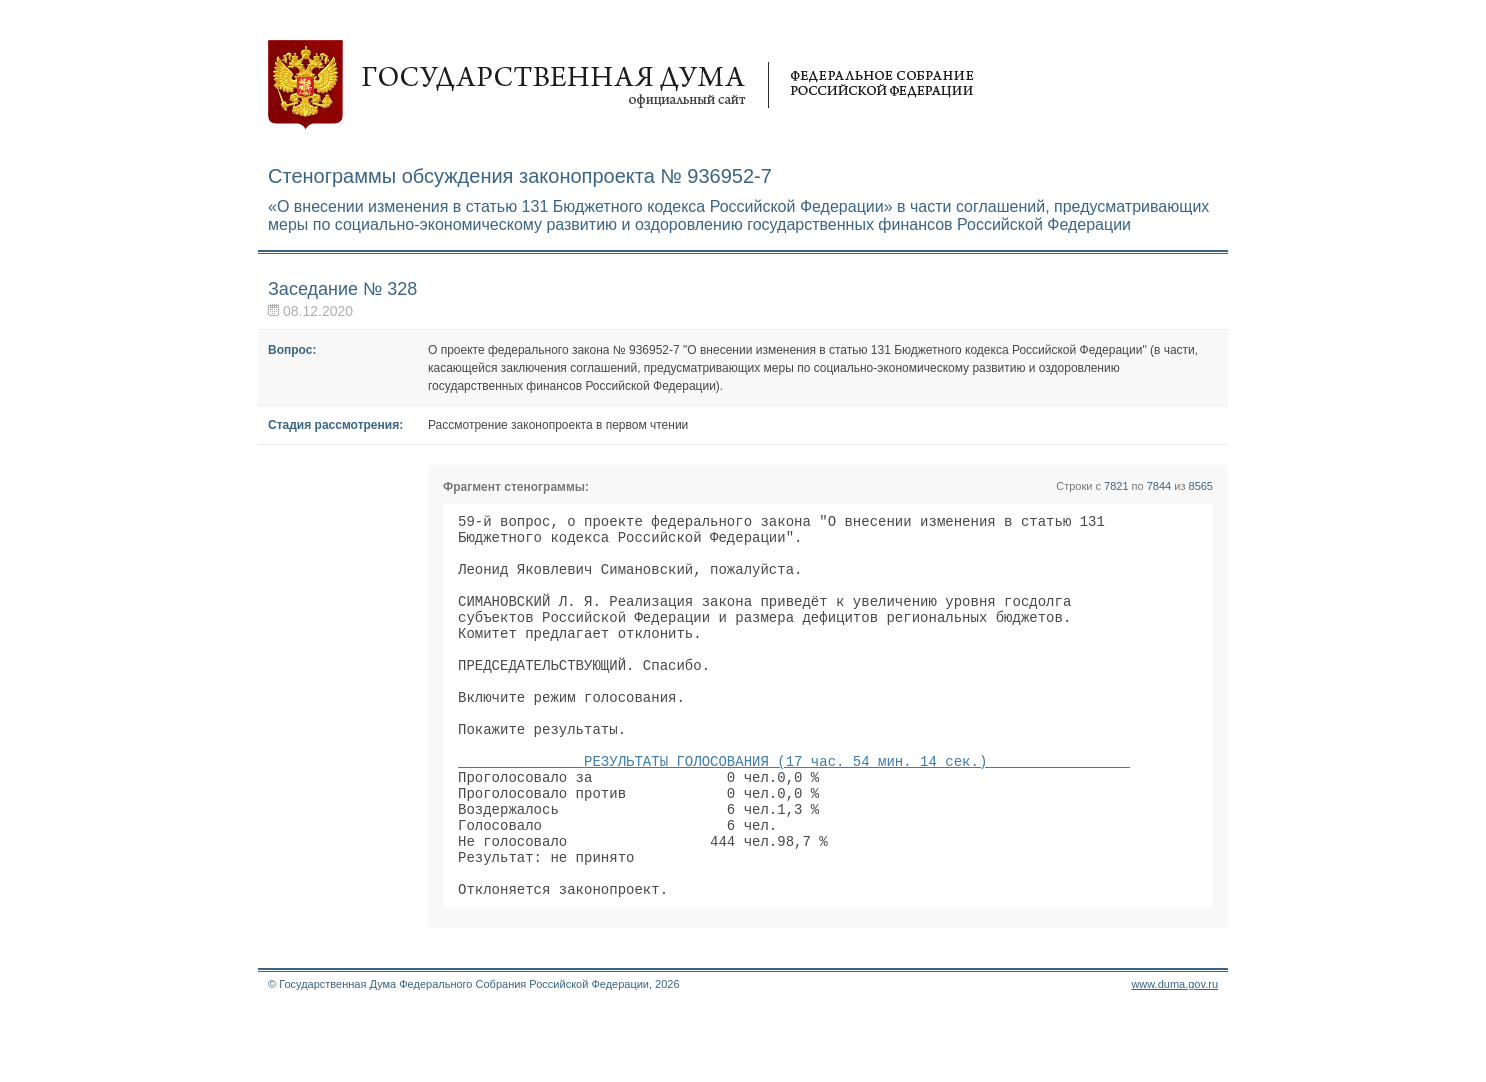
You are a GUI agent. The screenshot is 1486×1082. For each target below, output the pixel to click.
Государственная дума (621, 85)
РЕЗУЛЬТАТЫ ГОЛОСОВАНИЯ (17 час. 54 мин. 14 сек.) (794, 808)
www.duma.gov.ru (1174, 1056)
